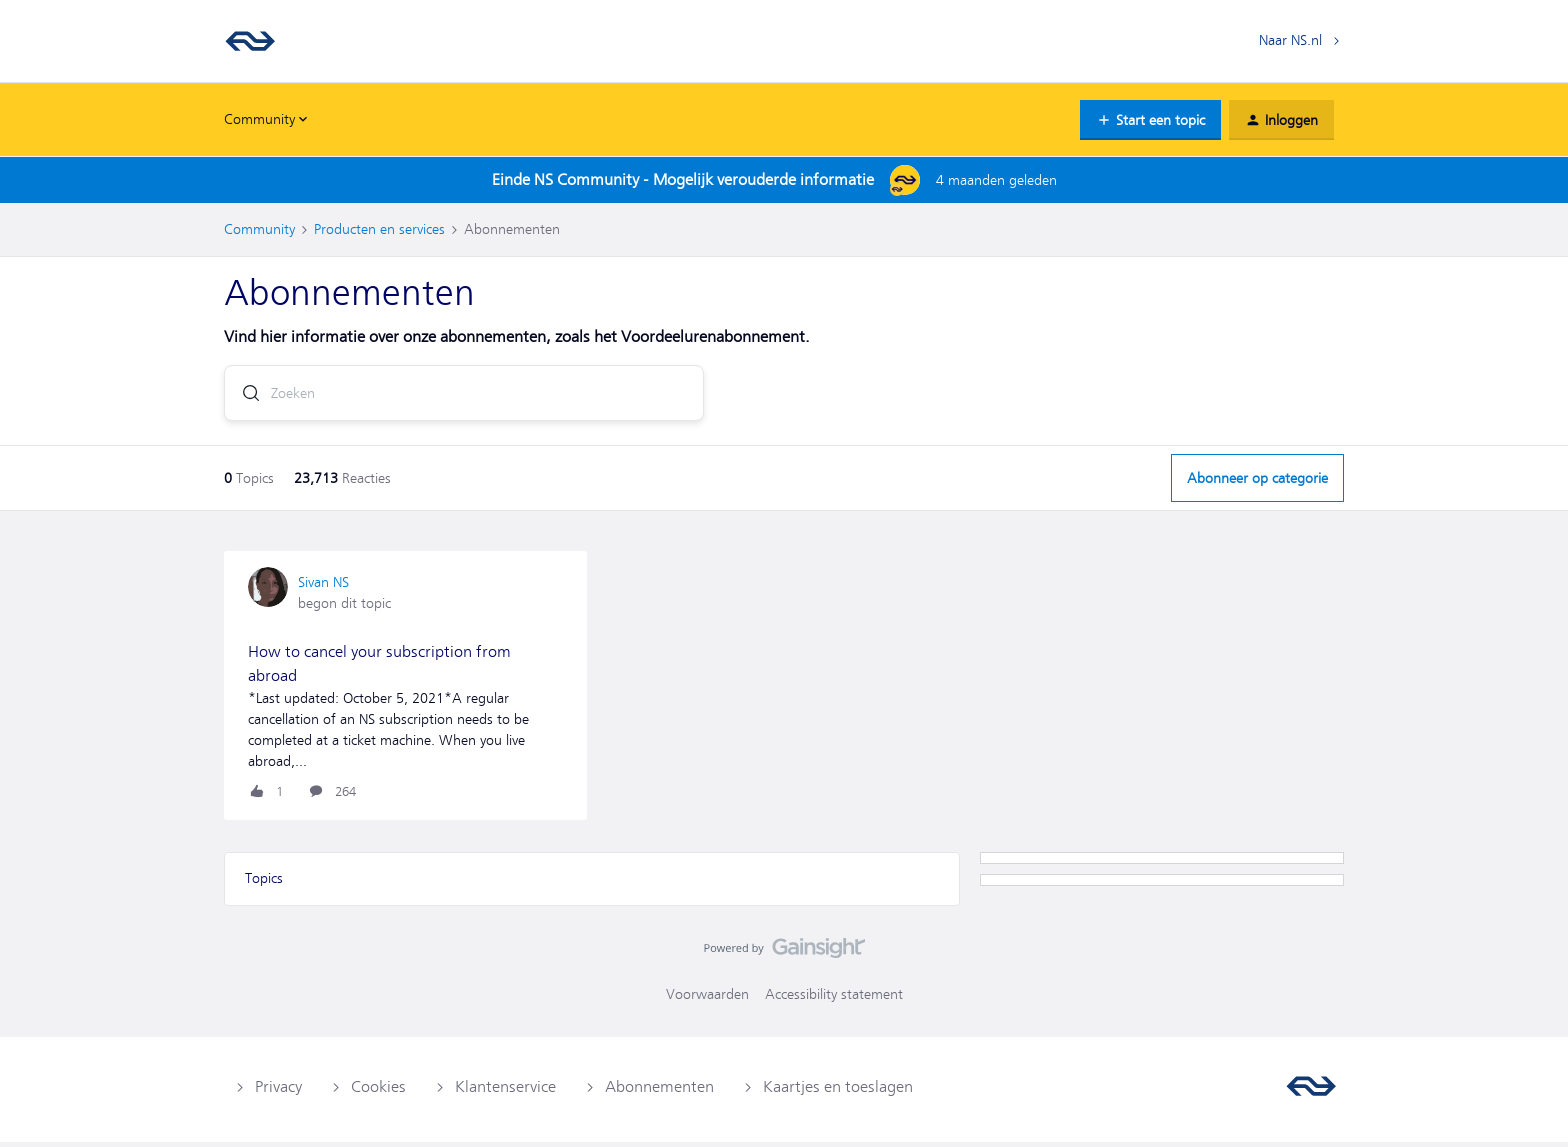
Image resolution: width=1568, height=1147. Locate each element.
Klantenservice (505, 1092)
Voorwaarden (707, 999)
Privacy (278, 1092)
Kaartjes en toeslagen (838, 1092)
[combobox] (464, 398)
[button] (1150, 120)
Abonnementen (659, 1092)
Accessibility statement (834, 999)
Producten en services (379, 229)
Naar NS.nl (1290, 40)
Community (259, 229)
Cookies (378, 1092)
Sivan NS (323, 587)
